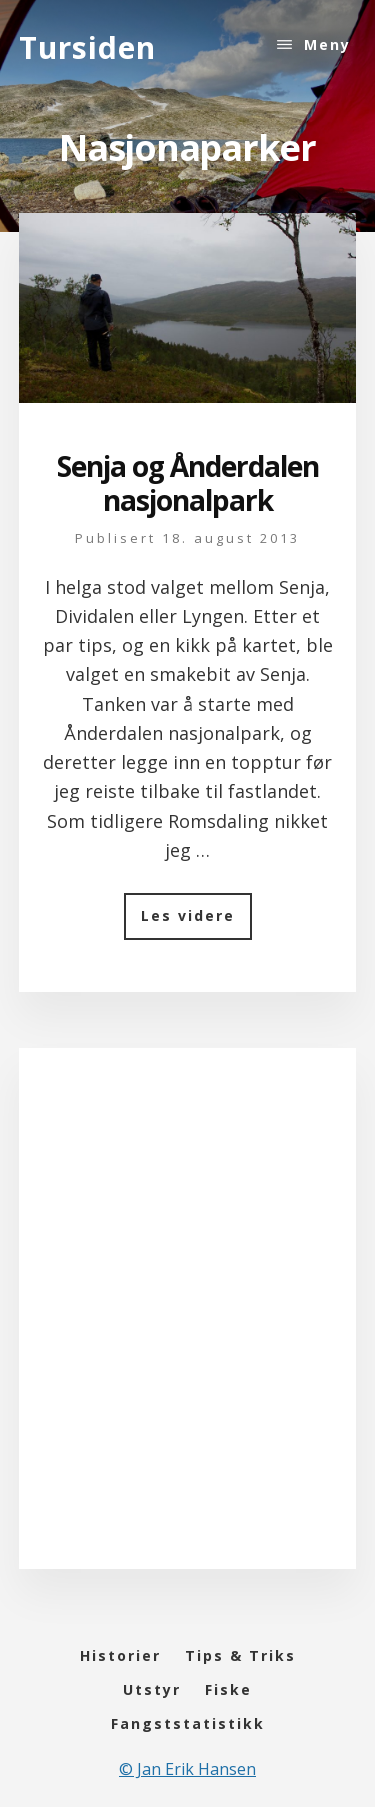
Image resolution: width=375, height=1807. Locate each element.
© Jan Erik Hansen (187, 1769)
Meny (327, 44)
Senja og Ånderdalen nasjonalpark (188, 483)
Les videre (196, 922)
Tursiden (87, 47)
